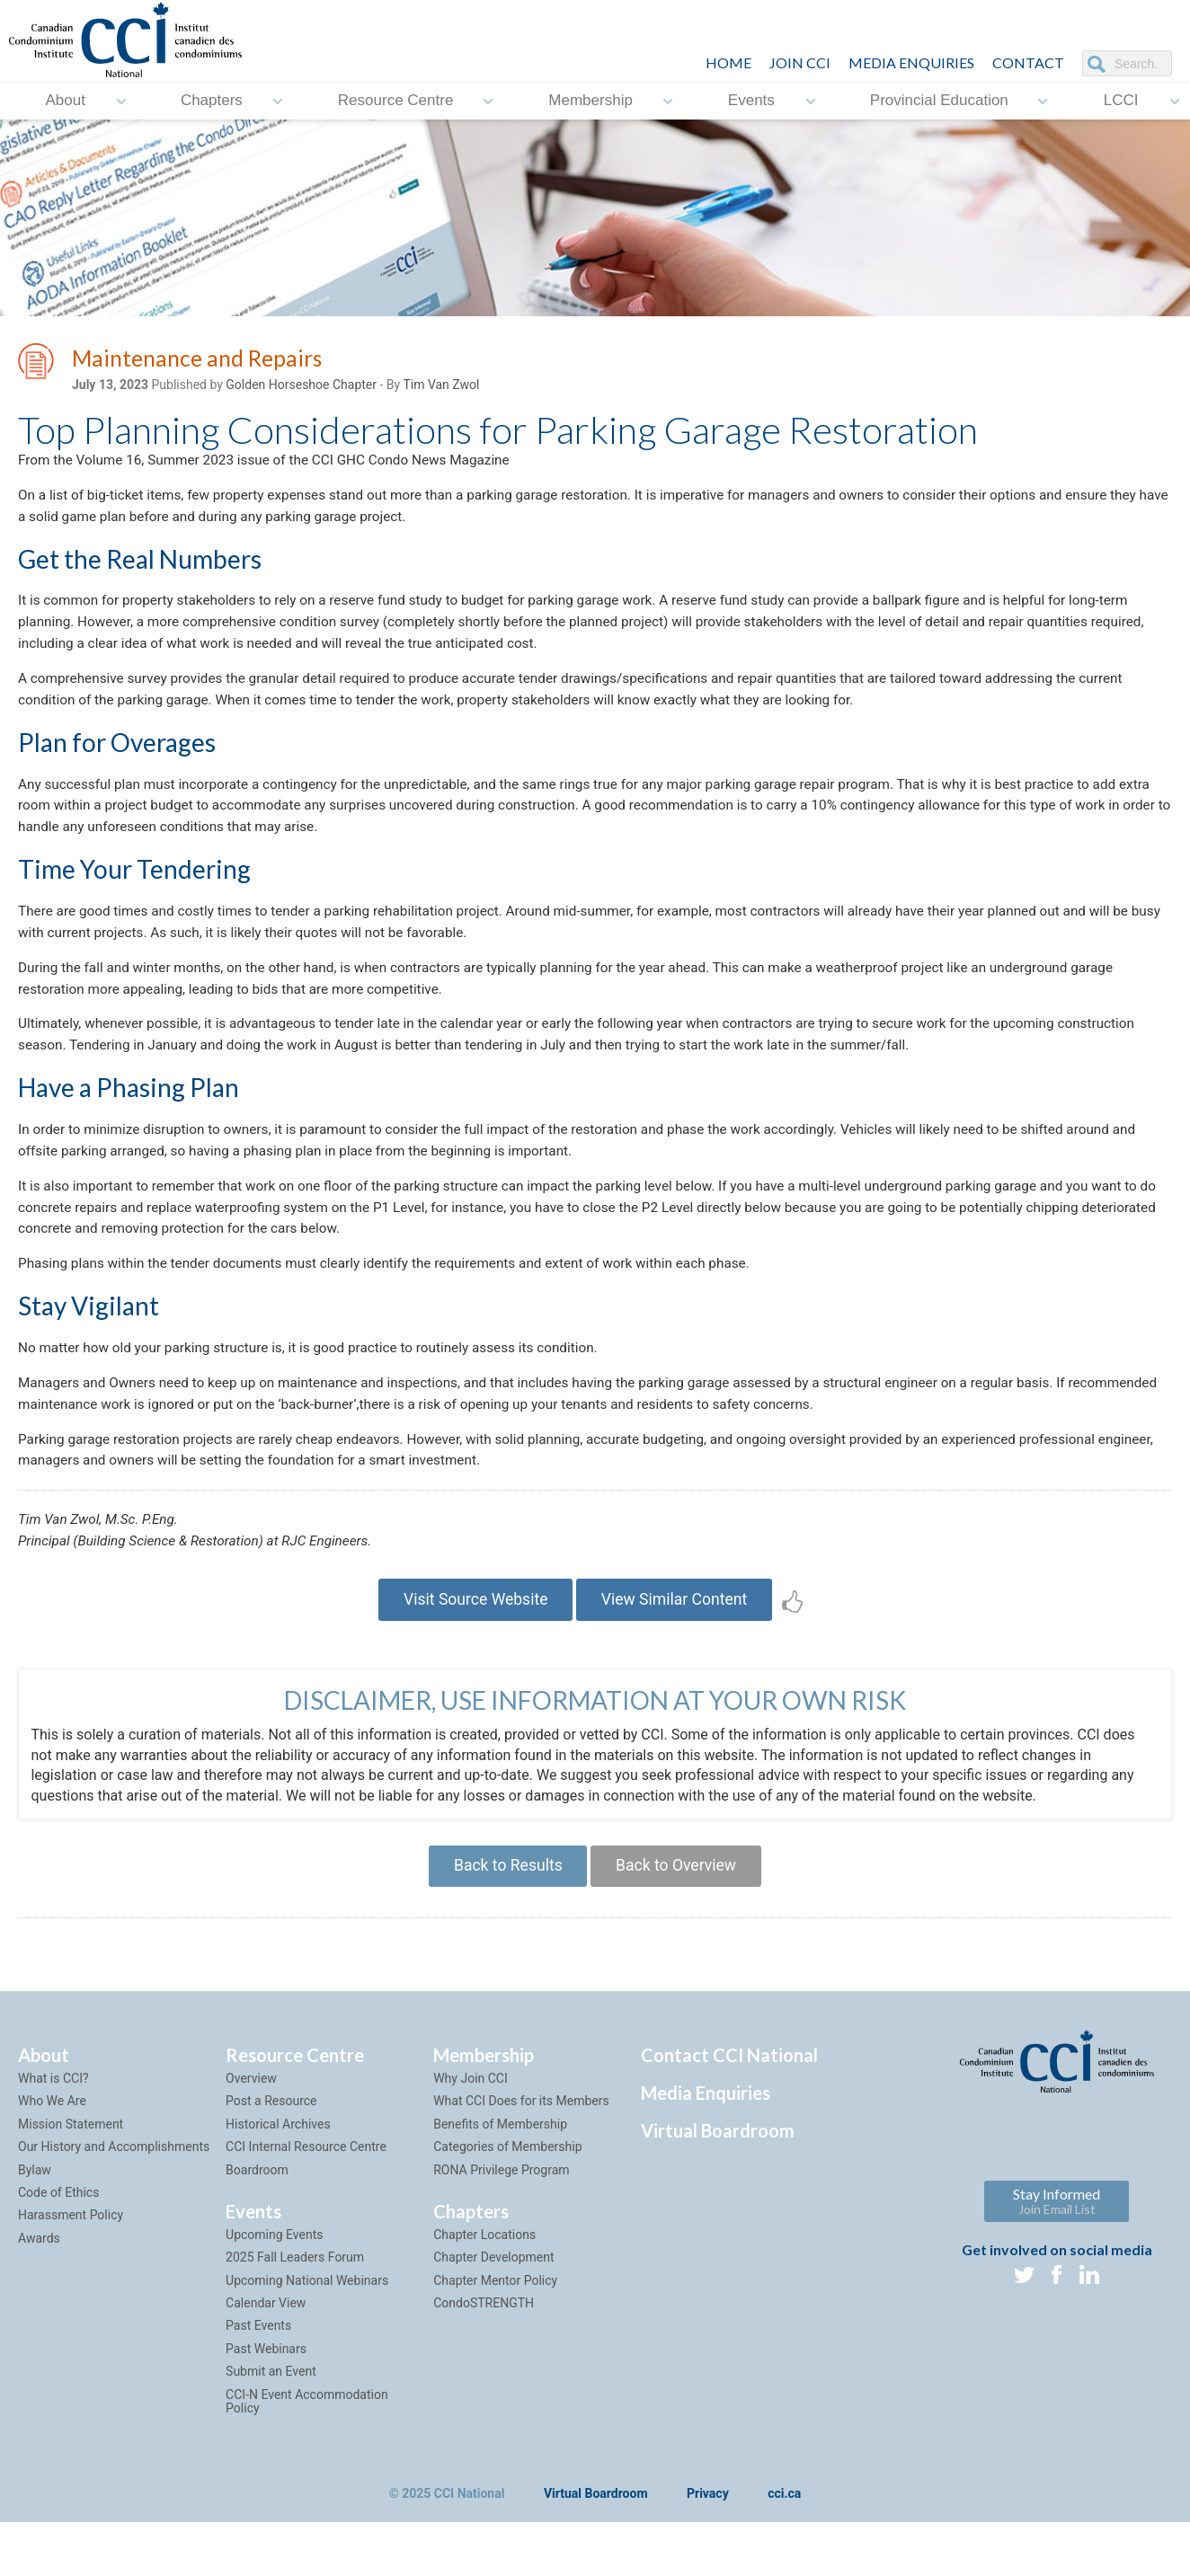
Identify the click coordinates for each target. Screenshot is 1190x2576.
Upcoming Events (274, 2287)
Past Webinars (266, 2402)
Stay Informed (1056, 2254)
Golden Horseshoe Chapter (301, 387)
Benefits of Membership (500, 2177)
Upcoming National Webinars (307, 2332)
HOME (728, 62)
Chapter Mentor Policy (495, 2332)
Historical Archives (278, 2177)
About (64, 101)
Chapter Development (493, 2310)
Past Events (258, 2378)
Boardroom (257, 2222)
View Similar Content (678, 1646)
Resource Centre (396, 101)
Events (751, 101)
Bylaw (34, 2222)
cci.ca (784, 2547)
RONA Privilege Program (501, 2222)
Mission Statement (70, 2177)
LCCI (1121, 101)
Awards (39, 2290)
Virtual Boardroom (718, 2183)
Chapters (212, 101)
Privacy (708, 2547)
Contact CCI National (729, 2108)
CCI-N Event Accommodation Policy (307, 2453)
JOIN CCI (799, 62)
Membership (590, 101)
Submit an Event (271, 2424)
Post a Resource (271, 2154)
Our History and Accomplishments (113, 2199)
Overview (251, 2131)
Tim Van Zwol (441, 387)
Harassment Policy (70, 2268)
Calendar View (266, 2356)
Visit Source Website (471, 1646)
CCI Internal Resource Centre (306, 2199)
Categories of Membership (507, 2199)
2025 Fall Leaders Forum (295, 2310)
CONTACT (1028, 62)
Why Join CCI (470, 2131)
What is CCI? (53, 2131)
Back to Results (504, 1917)
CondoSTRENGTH (483, 2356)
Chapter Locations (484, 2287)
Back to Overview (679, 1917)
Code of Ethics (58, 2245)
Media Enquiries (911, 62)
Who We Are (52, 2154)
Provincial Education (939, 101)
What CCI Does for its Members (521, 2154)
